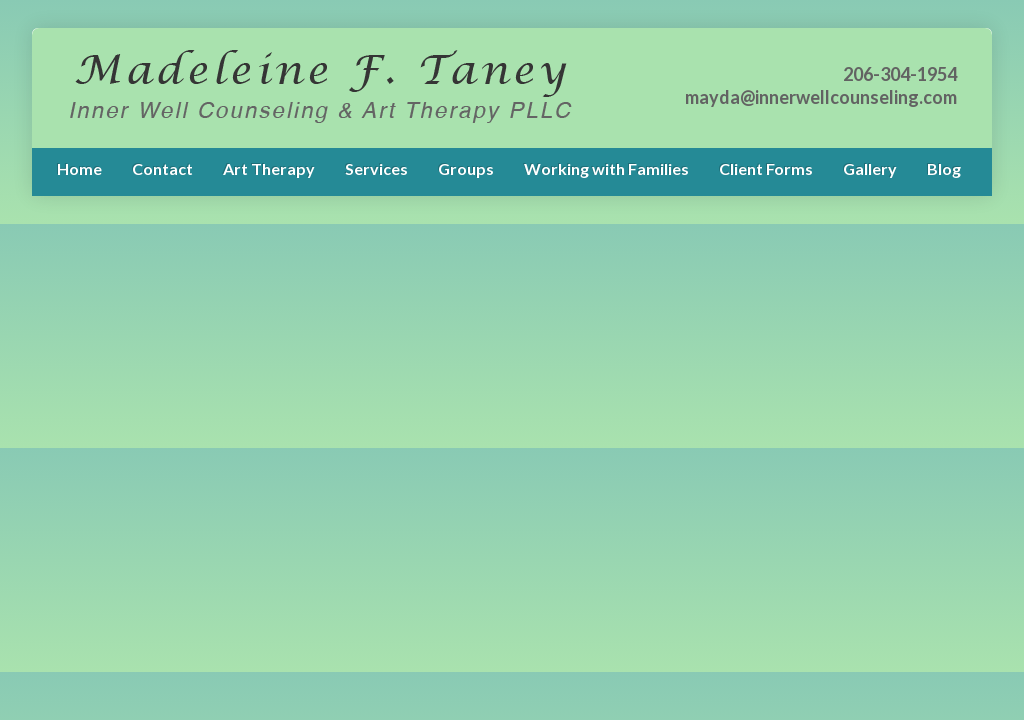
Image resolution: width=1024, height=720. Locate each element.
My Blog (320, 88)
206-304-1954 (900, 74)
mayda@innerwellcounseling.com (821, 97)
